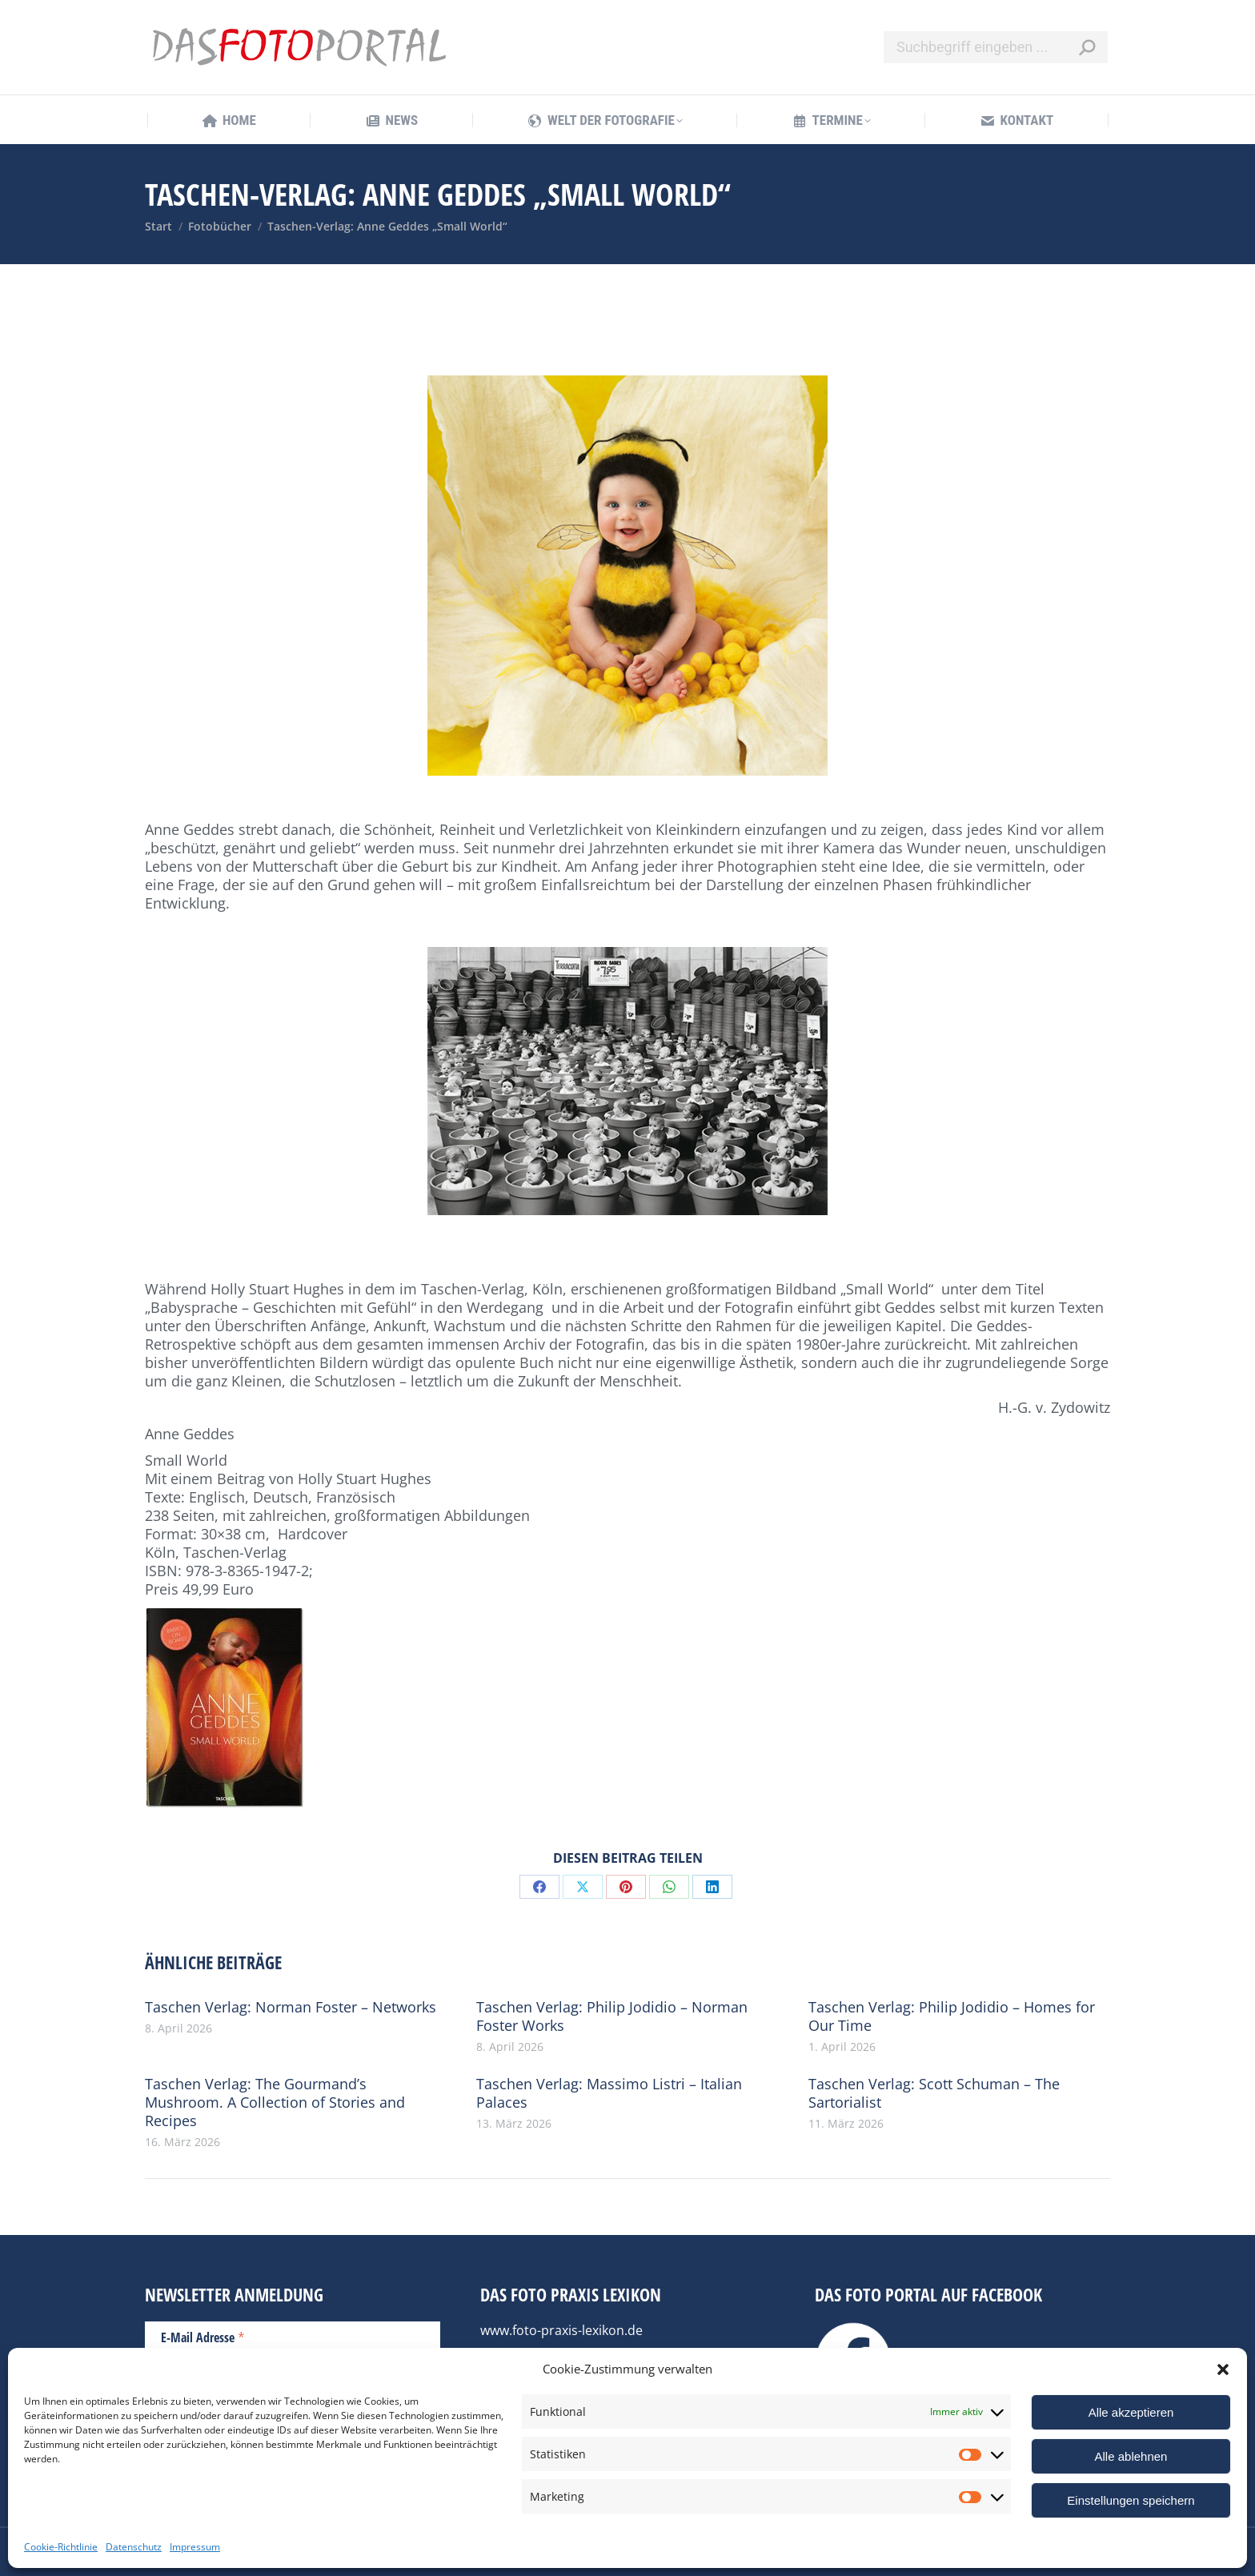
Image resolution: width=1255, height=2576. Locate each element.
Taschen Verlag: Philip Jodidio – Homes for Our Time (951, 2016)
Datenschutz (134, 2547)
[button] (1223, 2369)
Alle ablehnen (1131, 2456)
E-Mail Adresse (203, 2336)
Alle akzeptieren (1131, 2412)
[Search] (996, 47)
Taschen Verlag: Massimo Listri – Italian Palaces (609, 2093)
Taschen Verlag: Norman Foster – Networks (290, 2007)
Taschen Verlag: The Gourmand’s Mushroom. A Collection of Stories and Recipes (275, 2102)
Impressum (195, 2547)
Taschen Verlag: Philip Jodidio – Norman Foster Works (612, 2016)
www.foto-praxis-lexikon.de (561, 2330)
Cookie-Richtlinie (61, 2547)
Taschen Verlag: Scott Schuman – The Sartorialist (934, 2093)
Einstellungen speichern (1130, 2500)
